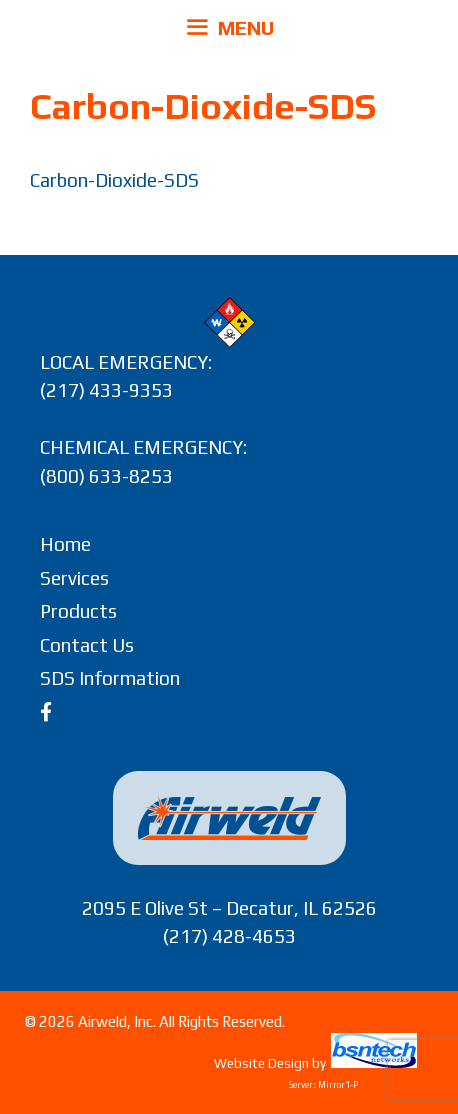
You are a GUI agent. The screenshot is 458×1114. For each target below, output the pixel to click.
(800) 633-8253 (106, 476)
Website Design (261, 1063)
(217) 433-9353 (106, 390)
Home (65, 544)
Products (78, 611)
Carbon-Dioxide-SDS (114, 180)
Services (74, 578)
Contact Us (87, 645)
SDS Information (110, 678)
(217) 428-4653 (229, 936)
